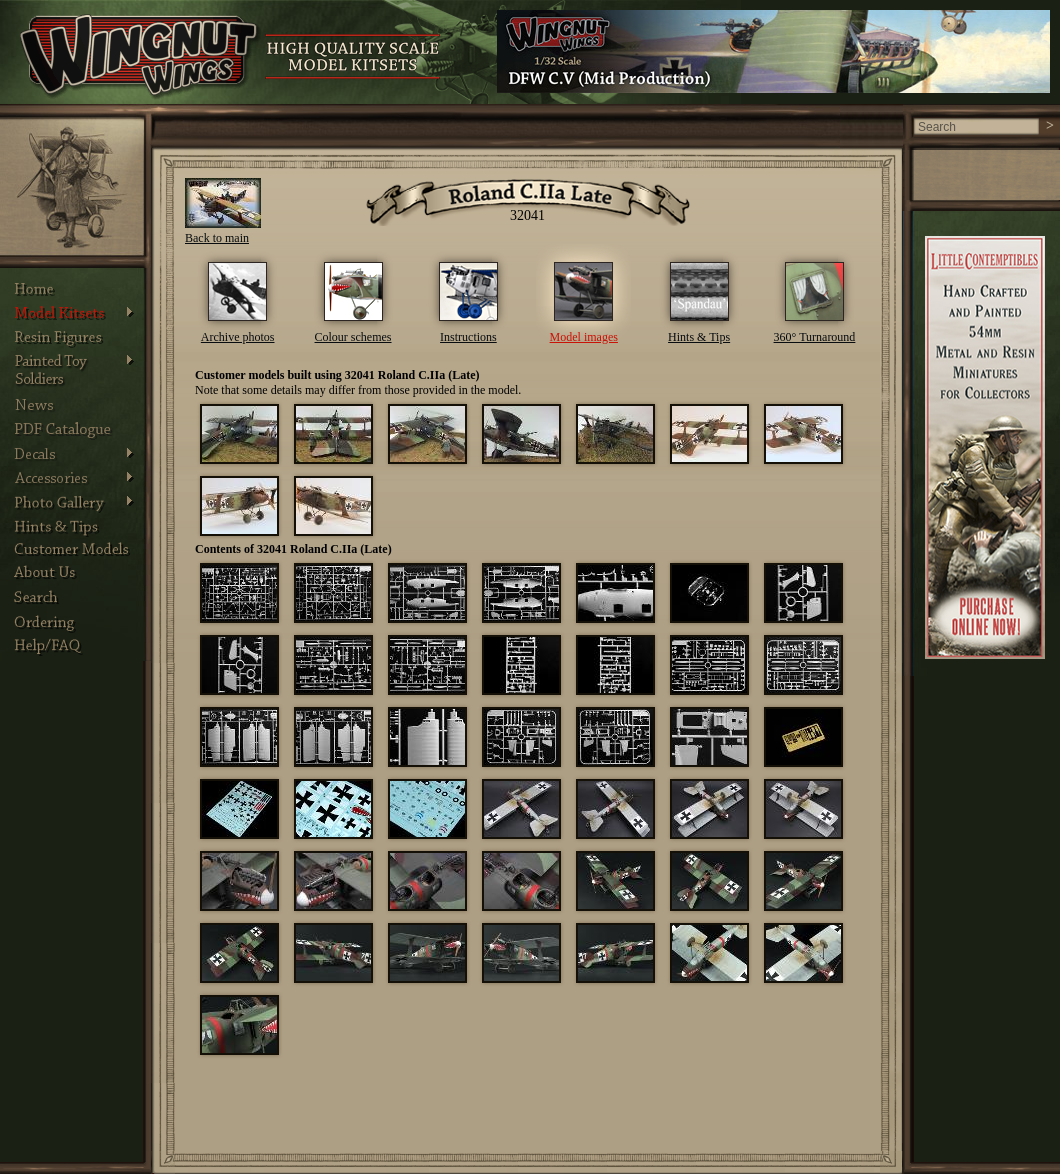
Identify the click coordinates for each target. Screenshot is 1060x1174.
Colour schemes (353, 337)
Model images (584, 337)
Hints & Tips (699, 337)
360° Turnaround (815, 337)
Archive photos (238, 337)
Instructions (468, 337)
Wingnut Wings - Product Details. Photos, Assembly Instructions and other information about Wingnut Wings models (140, 57)
